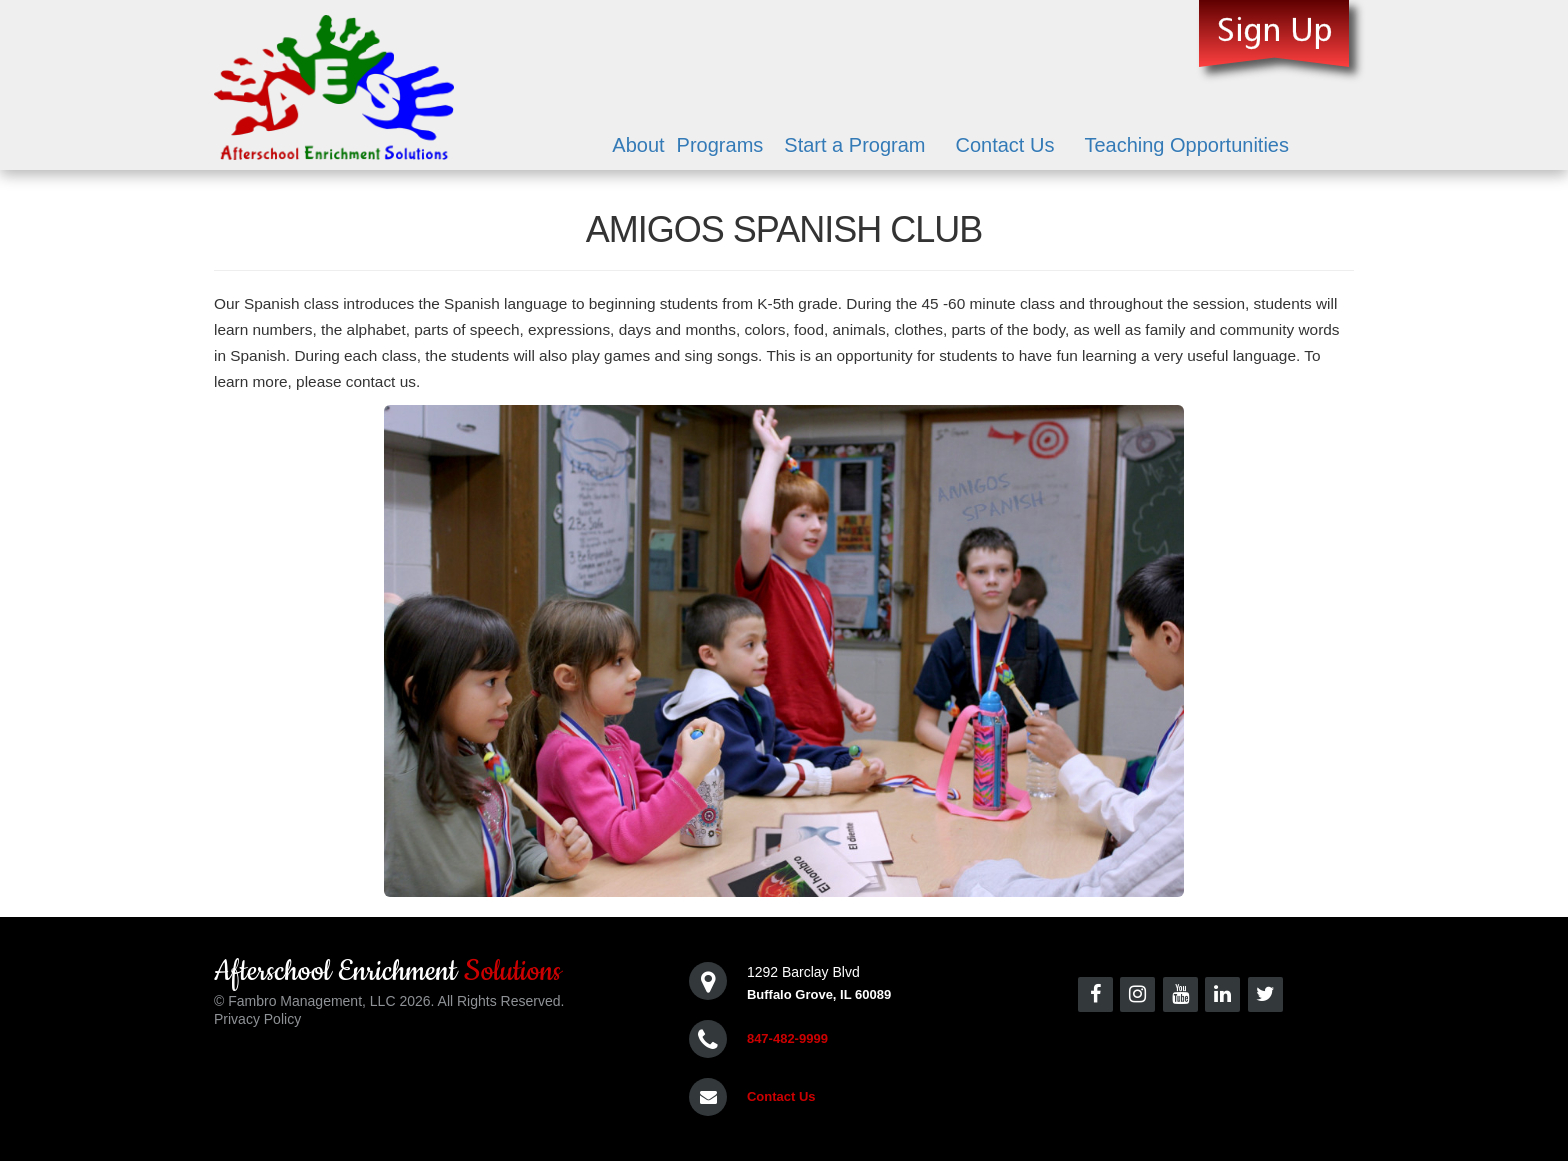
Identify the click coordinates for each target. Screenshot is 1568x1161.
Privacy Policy (257, 1019)
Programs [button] (720, 145)
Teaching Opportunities (1186, 145)
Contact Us (1004, 145)
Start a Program (854, 145)
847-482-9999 (787, 1038)
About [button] (638, 145)
